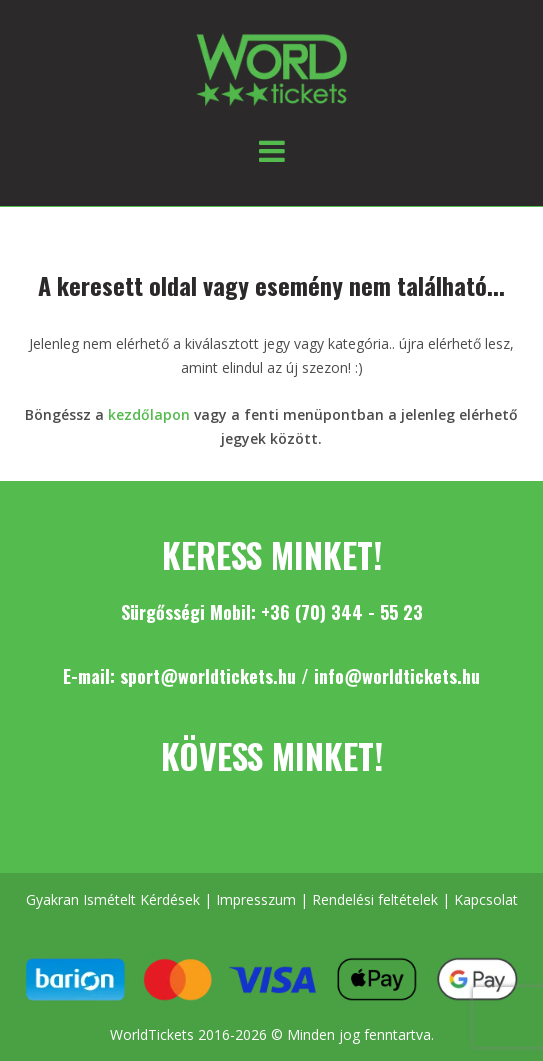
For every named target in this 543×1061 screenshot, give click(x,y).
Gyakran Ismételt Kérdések (113, 899)
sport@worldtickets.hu (208, 676)
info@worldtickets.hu (397, 676)
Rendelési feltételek (375, 899)
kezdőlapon (149, 414)
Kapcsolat (486, 899)
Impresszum (256, 899)
